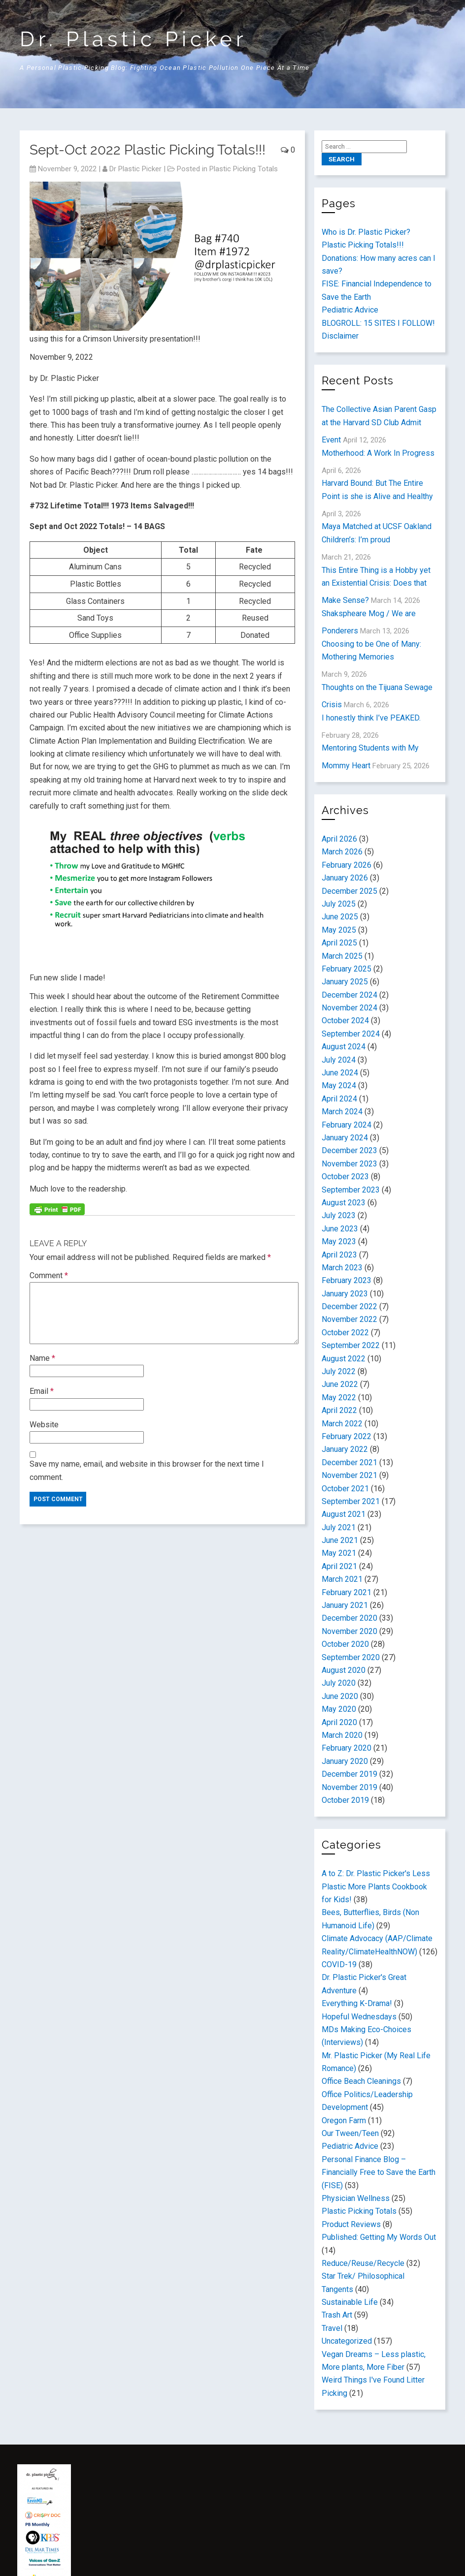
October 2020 (345, 1644)
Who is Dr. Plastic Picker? (366, 232)
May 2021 (339, 1553)
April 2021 (339, 1566)
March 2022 (342, 1423)
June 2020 (340, 1696)
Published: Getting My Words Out (379, 2237)
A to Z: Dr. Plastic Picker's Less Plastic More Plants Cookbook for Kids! (376, 1886)
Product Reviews (351, 2224)
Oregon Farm (344, 2120)
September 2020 (351, 1657)
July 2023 (339, 1215)
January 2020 (345, 1761)
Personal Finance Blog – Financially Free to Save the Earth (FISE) (378, 2172)
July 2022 (339, 1371)
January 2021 (345, 1605)
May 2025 (339, 930)
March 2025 (342, 956)
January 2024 (345, 1137)
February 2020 (346, 1748)
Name (42, 1358)
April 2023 (339, 1254)
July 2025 (339, 904)
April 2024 (339, 1098)
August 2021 (343, 1514)
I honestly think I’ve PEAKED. (371, 718)
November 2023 (349, 1163)
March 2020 (342, 1735)
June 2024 (340, 1072)
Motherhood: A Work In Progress (378, 453)
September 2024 (351, 1033)
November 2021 (349, 1475)
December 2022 (349, 1306)
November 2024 (349, 1007)
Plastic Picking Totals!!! (363, 245)
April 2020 (339, 1722)
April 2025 (339, 942)
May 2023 (339, 1241)
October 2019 (345, 1800)
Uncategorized (347, 2341)
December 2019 (349, 1774)
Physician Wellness (356, 2198)
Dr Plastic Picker (135, 168)
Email (42, 1391)
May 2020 (339, 1709)
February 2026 (346, 865)
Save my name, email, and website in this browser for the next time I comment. (147, 1470)
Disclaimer (340, 336)
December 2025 (349, 891)
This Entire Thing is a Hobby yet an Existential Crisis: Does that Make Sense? (376, 585)
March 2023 (342, 1267)
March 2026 (342, 851)
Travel (332, 2328)
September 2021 (351, 1501)
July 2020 (339, 1683)
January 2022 (345, 1449)
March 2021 (342, 1579)
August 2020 (343, 1670)
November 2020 (349, 1631)
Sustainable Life (350, 2302)
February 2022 (346, 1436)
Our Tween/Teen (350, 2133)
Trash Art (337, 2315)
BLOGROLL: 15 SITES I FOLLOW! (378, 323)
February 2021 (346, 1592)
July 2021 (339, 1527)
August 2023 (343, 1202)
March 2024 (342, 1111)
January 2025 (345, 981)
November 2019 (349, 1787)
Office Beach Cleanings (361, 2081)
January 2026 (345, 877)
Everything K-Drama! (357, 2003)
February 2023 (346, 1280)
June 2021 (340, 1540)
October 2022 (345, 1332)
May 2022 (339, 1397)
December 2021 (349, 1462)
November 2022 (349, 1319)
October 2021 (345, 1488)
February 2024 (346, 1125)
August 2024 (343, 1046)
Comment (49, 1275)
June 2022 (340, 1384)
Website (44, 1424)
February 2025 (346, 969)
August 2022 (343, 1358)
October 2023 (345, 1176)
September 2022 (351, 1345)
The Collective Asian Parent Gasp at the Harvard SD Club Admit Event (379, 424)
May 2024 (339, 1085)
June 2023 (340, 1228)
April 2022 (339, 1410)
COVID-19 (339, 1964)
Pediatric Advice (350, 309)
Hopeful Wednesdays (359, 2016)
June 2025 (340, 916)
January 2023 (345, 1293)
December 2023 (349, 1150)
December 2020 (349, 1618)
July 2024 (339, 1060)
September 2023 (351, 1189)
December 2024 (349, 995)
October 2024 (345, 1020)
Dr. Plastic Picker (133, 39)
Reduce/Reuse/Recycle (363, 2263)
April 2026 (339, 839)
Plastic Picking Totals (243, 168)
